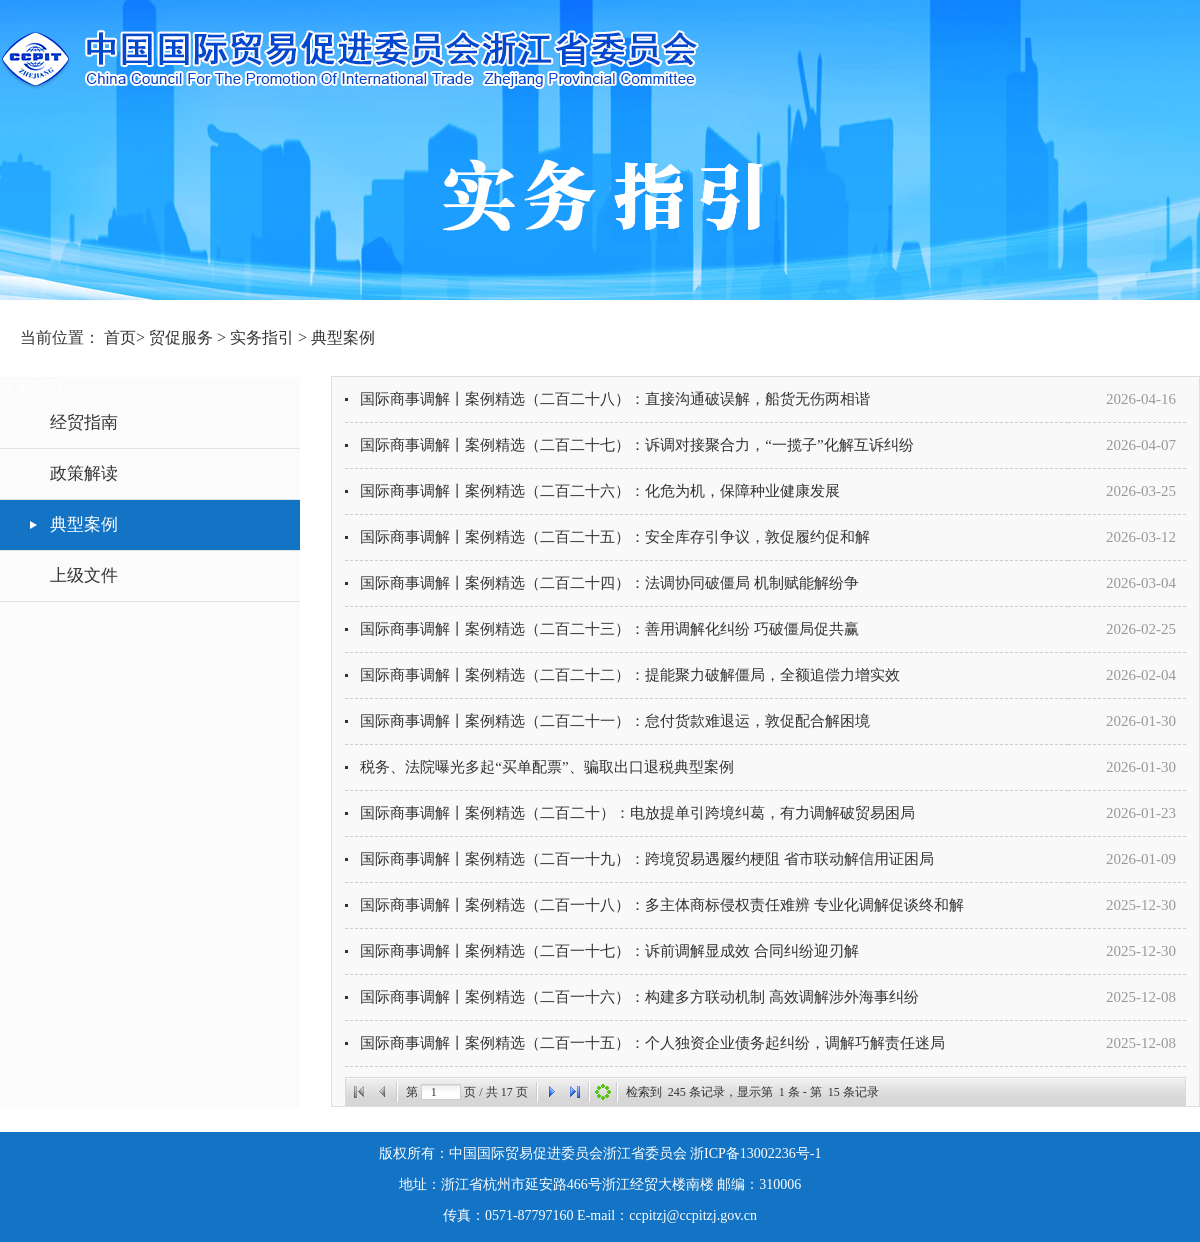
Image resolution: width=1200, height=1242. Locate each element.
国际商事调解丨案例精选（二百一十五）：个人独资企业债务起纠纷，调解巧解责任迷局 (652, 1043)
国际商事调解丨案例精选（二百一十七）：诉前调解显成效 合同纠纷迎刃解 (609, 951)
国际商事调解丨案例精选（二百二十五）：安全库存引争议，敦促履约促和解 (615, 537)
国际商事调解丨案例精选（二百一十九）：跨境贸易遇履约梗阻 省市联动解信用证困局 (647, 859)
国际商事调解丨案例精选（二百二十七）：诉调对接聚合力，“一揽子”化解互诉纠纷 (636, 445)
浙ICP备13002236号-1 (755, 1153)
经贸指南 (84, 422)
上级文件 (84, 575)
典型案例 (343, 337)
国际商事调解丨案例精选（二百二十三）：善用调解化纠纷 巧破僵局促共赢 (609, 629)
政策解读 (84, 473)
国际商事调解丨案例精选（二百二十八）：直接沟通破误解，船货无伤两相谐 (615, 399)
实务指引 (264, 337)
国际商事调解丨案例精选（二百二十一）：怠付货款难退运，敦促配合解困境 (615, 721)
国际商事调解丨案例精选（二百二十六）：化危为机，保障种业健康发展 (600, 491)
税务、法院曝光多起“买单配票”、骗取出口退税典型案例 (546, 767)
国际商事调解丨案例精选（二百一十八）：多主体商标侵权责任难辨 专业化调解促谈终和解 (662, 905)
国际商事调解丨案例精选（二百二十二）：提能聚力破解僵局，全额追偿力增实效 (630, 675)
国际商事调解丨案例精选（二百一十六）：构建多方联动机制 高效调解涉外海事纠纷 (639, 997)
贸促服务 (183, 337)
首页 (120, 337)
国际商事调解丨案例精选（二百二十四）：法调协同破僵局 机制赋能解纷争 (609, 583)
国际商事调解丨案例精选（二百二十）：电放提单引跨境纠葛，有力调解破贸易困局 (637, 813)
